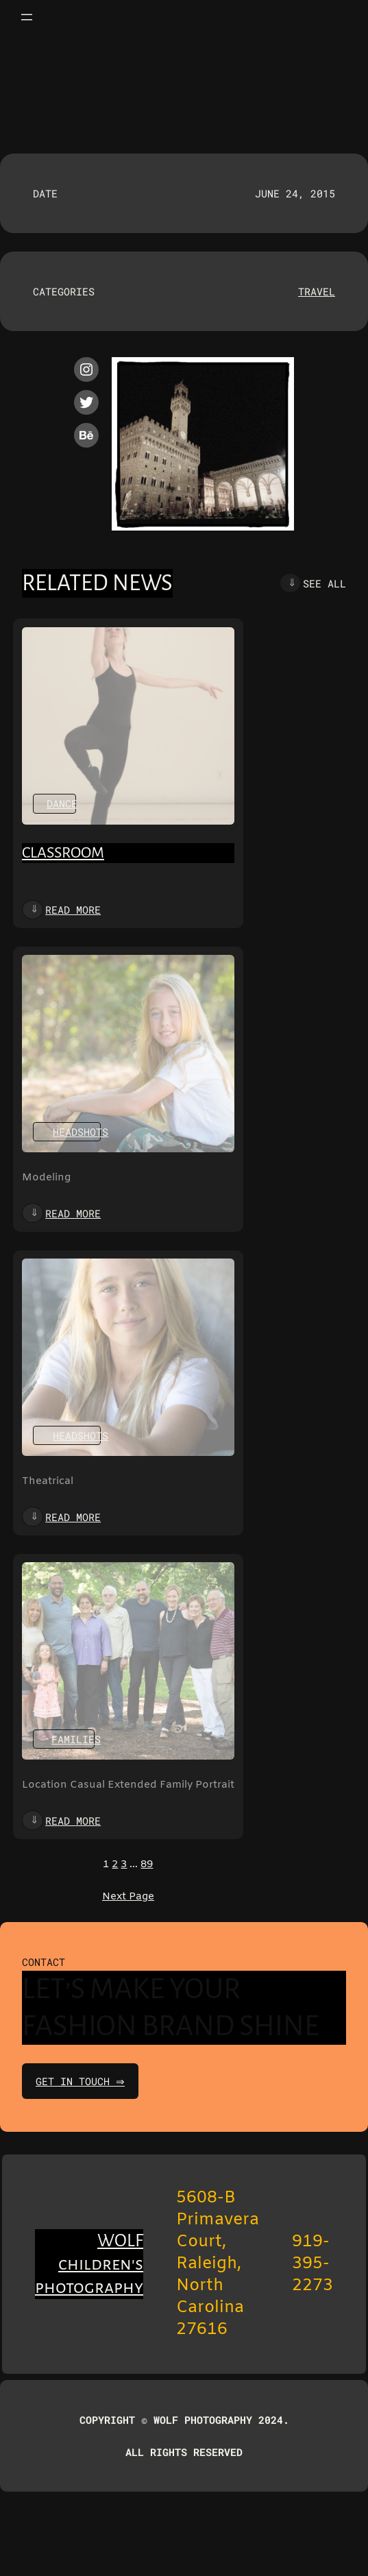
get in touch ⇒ (82, 2081)
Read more (73, 909)
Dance (62, 803)
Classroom (63, 853)
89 (146, 1864)
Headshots (80, 1132)
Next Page (128, 1897)
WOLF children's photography (89, 2264)
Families (76, 1739)
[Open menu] (27, 17)
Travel (316, 291)
